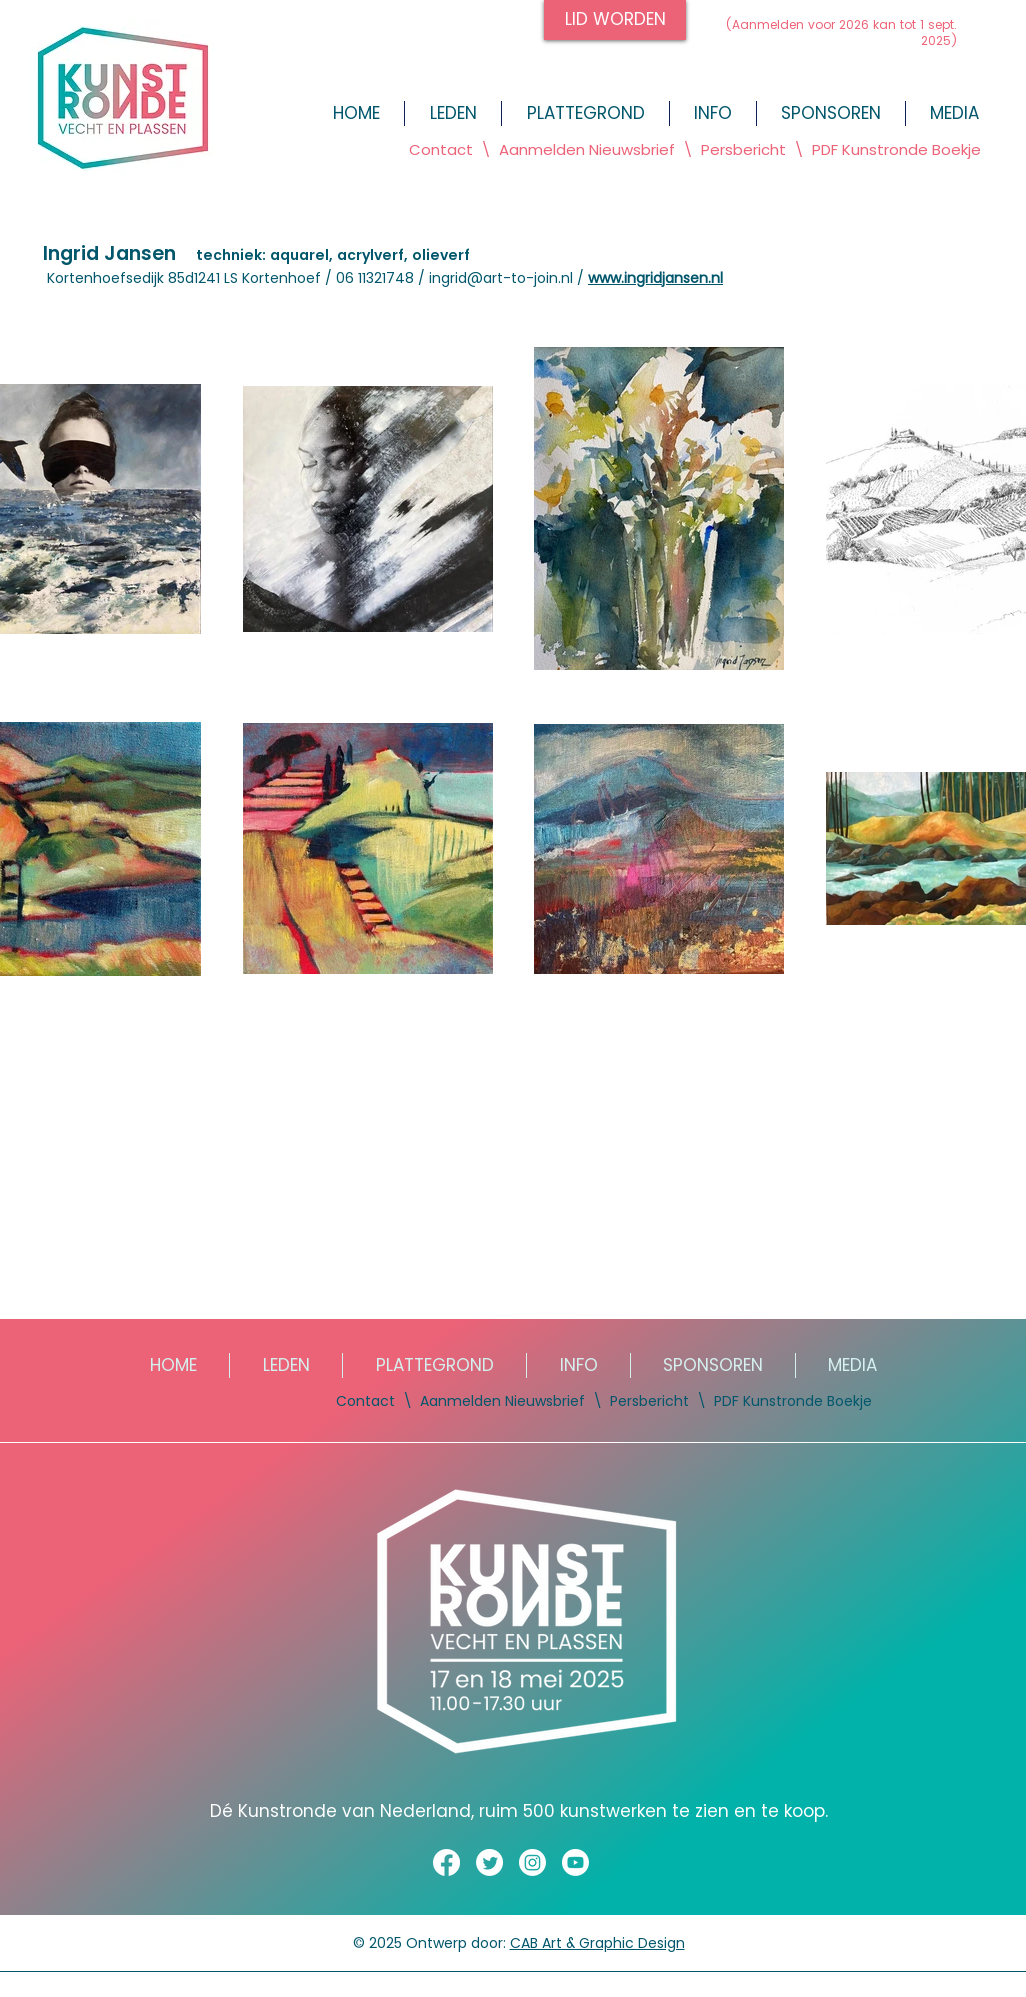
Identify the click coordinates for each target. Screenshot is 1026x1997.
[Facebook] (446, 1862)
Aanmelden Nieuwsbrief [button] (589, 149)
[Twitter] (489, 1862)
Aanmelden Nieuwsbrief (502, 1401)
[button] (954, 113)
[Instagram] (532, 1862)
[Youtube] (575, 1862)
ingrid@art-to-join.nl (501, 278)
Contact (441, 149)
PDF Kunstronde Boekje (894, 149)
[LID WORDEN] (615, 20)
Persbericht (743, 149)
